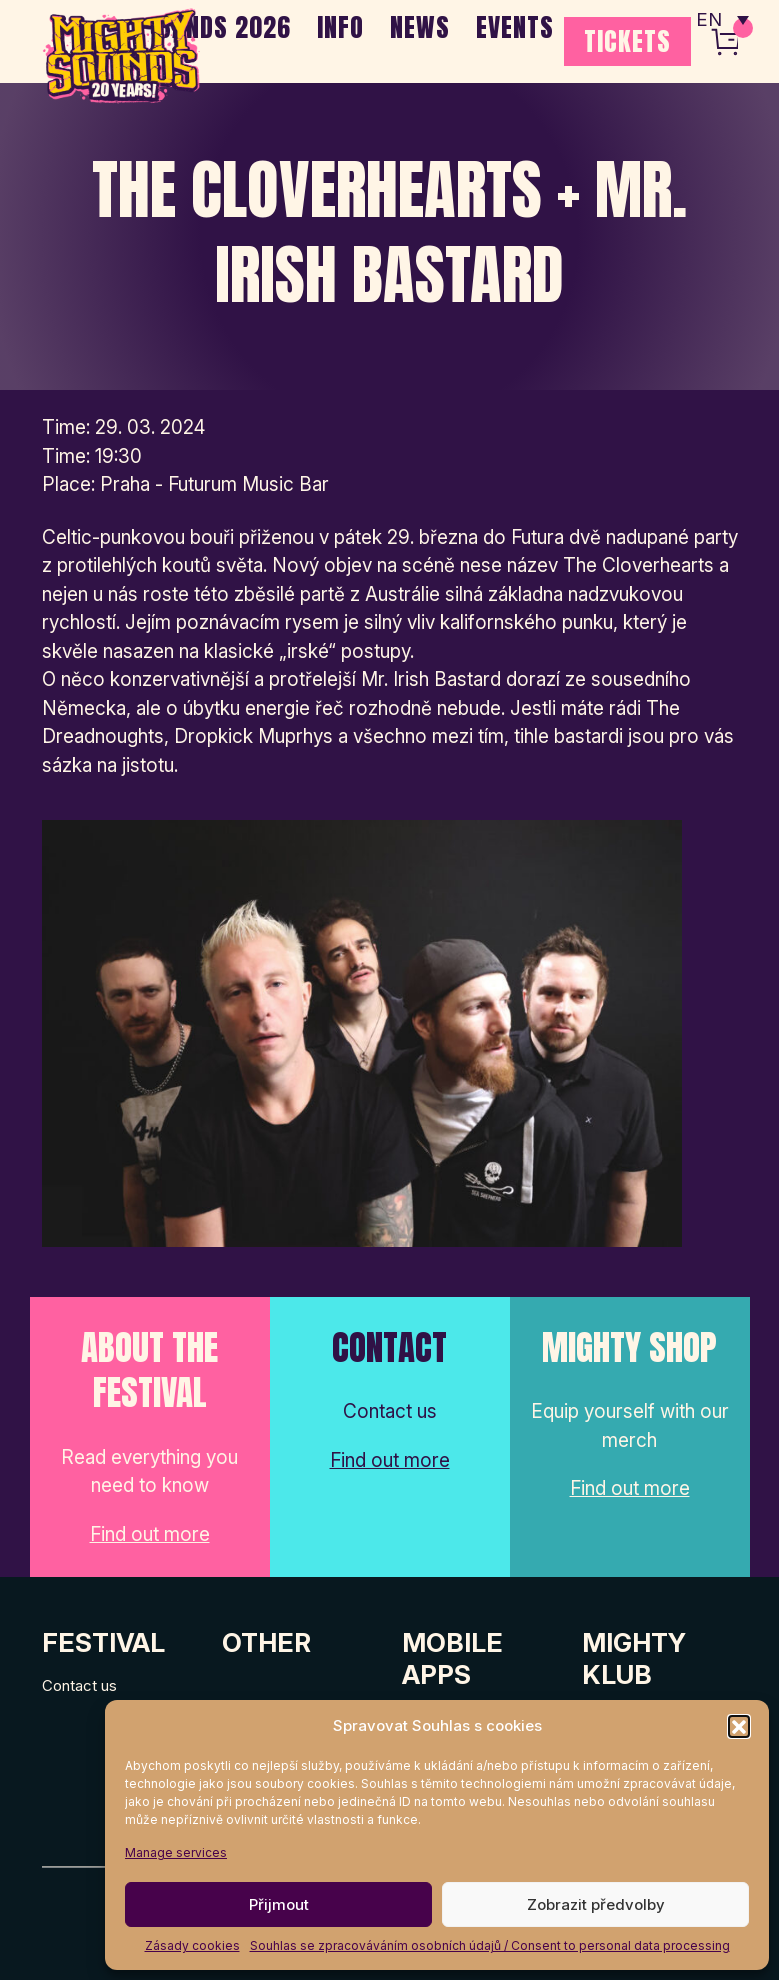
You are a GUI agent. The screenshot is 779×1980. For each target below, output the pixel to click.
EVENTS (515, 27)
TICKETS (627, 41)
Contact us (79, 1685)
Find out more (150, 1534)
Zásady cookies (192, 1945)
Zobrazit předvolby (596, 1904)
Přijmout (279, 1904)
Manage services (176, 1852)
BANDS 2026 (224, 27)
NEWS (420, 27)
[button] (739, 1726)
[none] (722, 20)
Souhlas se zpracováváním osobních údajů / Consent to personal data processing (490, 1945)
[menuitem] (722, 20)
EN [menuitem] (709, 20)
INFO (340, 27)
